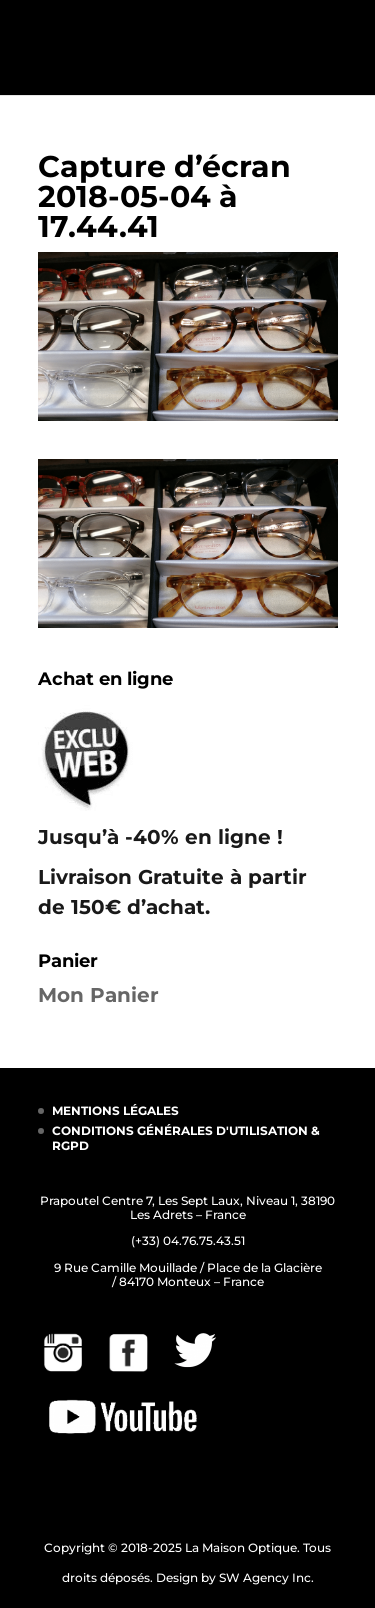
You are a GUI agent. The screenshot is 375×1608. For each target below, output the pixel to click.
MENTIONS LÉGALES (115, 1110)
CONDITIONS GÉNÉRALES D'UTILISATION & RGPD (186, 1137)
